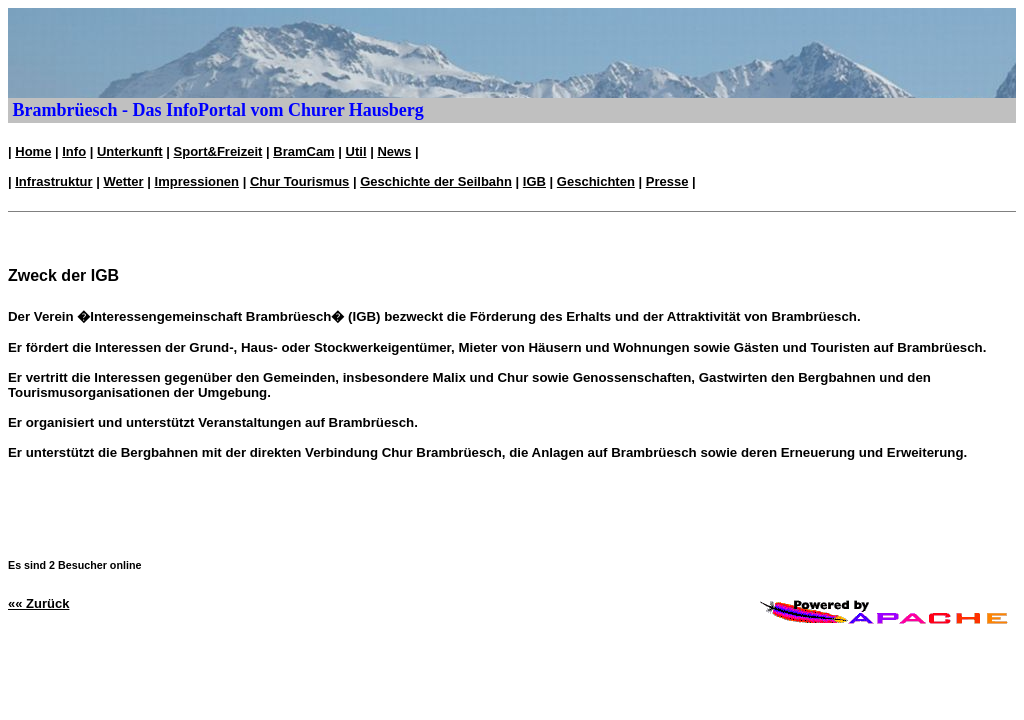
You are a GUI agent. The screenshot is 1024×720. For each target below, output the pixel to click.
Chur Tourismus (299, 181)
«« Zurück (38, 603)
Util (356, 151)
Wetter (123, 181)
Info (74, 151)
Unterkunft (130, 151)
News (394, 151)
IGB (534, 181)
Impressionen (197, 181)
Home (33, 151)
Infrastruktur (53, 181)
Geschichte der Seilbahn (436, 181)
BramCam (303, 151)
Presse (667, 181)
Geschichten (596, 181)
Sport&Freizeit (218, 151)
